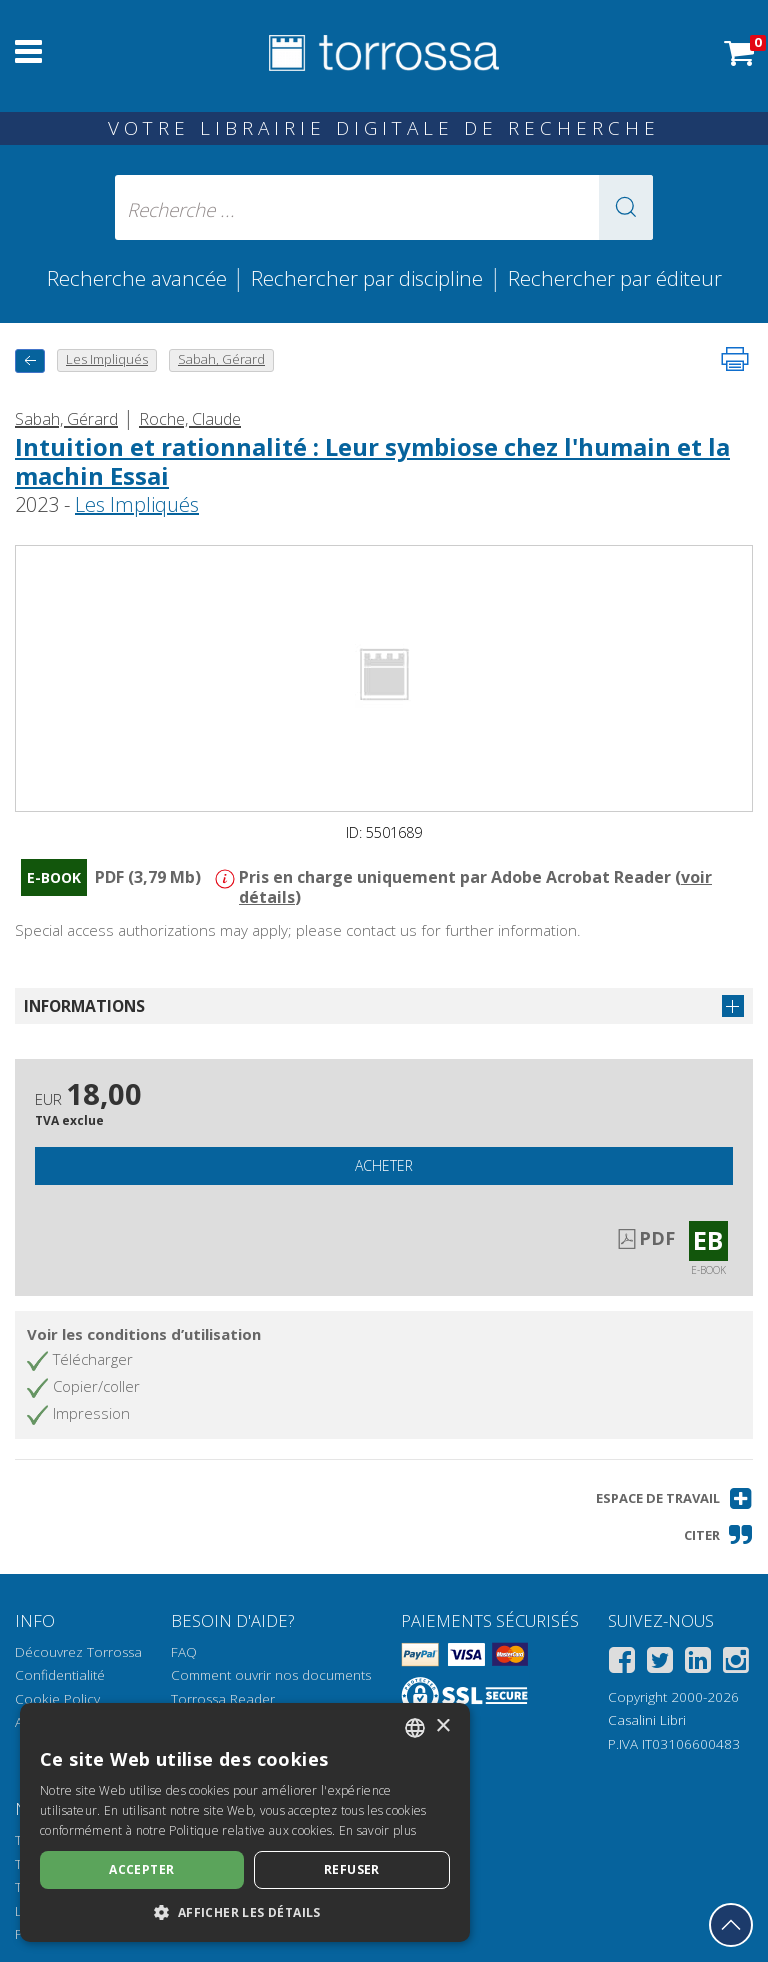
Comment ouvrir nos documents (271, 1675)
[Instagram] (736, 1663)
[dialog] (245, 1822)
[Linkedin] (698, 1663)
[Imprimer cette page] (735, 359)
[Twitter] (660, 1663)
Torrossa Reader (223, 1699)
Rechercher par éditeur (615, 278)
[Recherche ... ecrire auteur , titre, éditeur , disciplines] (384, 207)
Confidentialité (60, 1675)
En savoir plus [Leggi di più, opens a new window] (377, 1830)
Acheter (384, 1165)
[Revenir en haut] (731, 1925)
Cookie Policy (57, 1699)
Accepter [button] (141, 1869)
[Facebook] (622, 1663)
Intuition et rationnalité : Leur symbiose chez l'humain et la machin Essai (372, 461)
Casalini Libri (647, 1720)
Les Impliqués (137, 504)
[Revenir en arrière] (30, 360)
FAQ (184, 1652)
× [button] (442, 1726)
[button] (626, 207)
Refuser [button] (352, 1869)
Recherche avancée (139, 278)
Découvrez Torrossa (78, 1652)
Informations (84, 1006)
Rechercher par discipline (367, 278)
